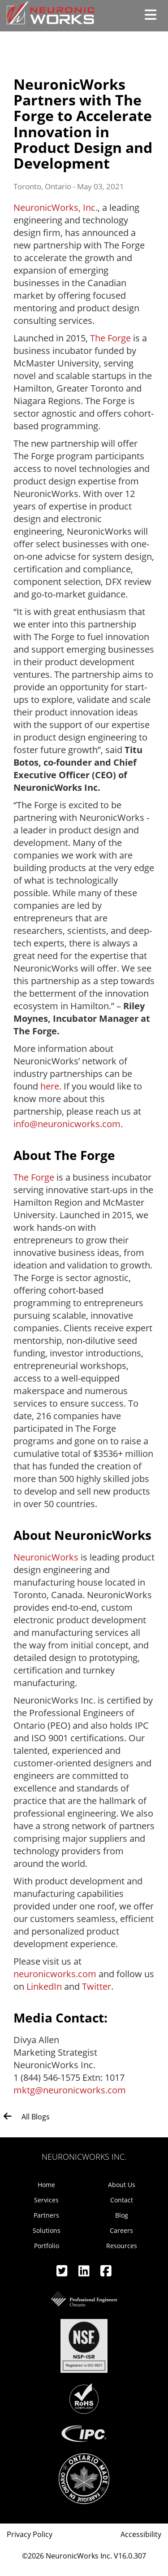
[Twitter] (62, 2273)
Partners (46, 2215)
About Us (121, 2184)
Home (46, 2184)
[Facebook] (106, 2273)
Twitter (96, 1986)
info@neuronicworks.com (67, 1124)
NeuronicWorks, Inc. (55, 207)
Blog (121, 2215)
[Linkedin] (84, 2273)
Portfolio (46, 2245)
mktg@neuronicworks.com (69, 2090)
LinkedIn (44, 1986)
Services (46, 2200)
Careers (121, 2230)
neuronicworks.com (54, 1974)
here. (50, 1086)
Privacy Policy (29, 2534)
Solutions (46, 2230)
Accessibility (141, 2534)
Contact (121, 2200)
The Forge (110, 338)
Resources (121, 2245)
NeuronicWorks (45, 1557)
